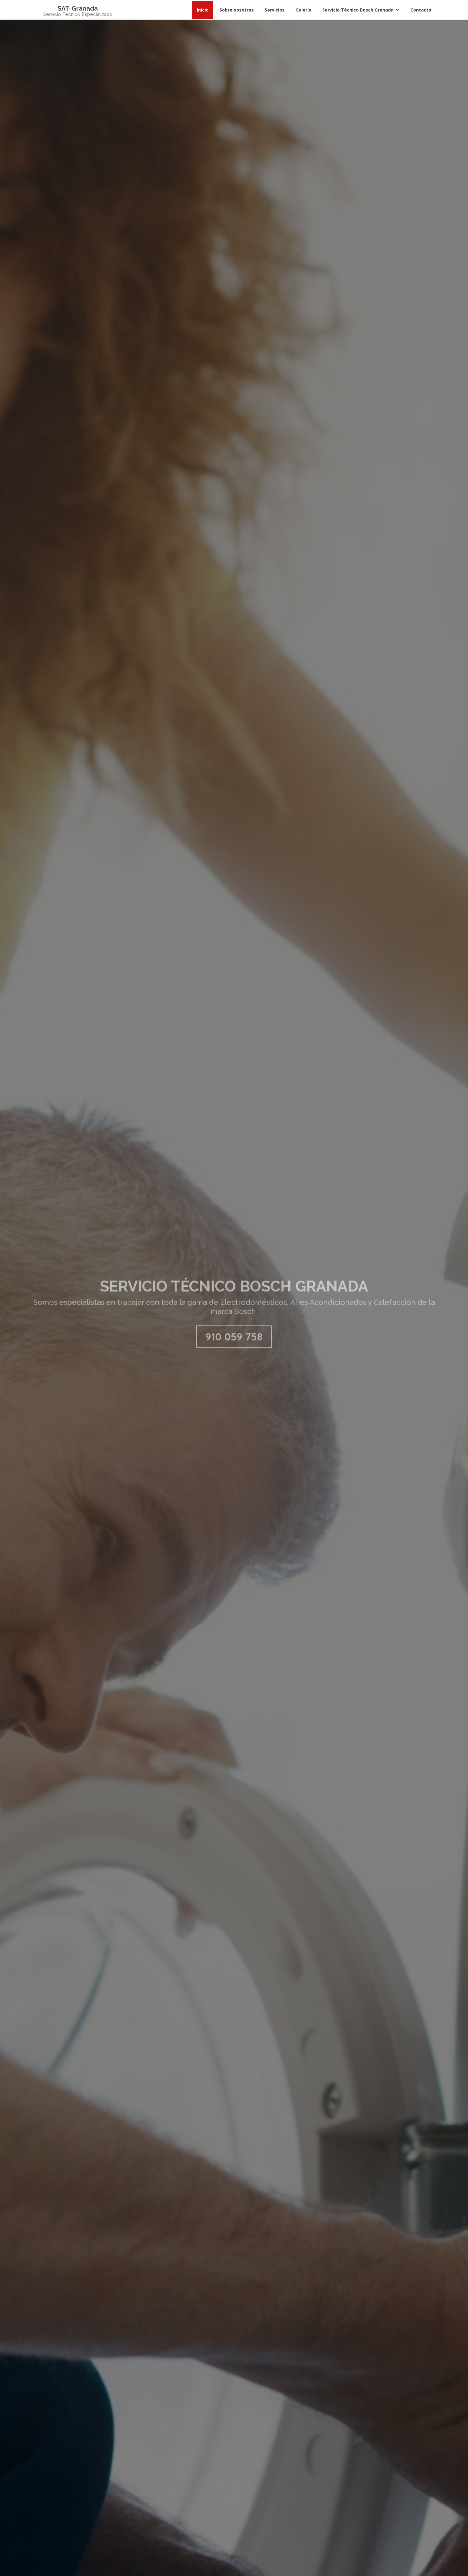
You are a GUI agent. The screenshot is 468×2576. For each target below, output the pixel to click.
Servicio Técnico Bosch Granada (358, 10)
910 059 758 (234, 1349)
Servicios (275, 10)
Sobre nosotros (237, 10)
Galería (303, 10)
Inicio (203, 10)
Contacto (420, 10)
